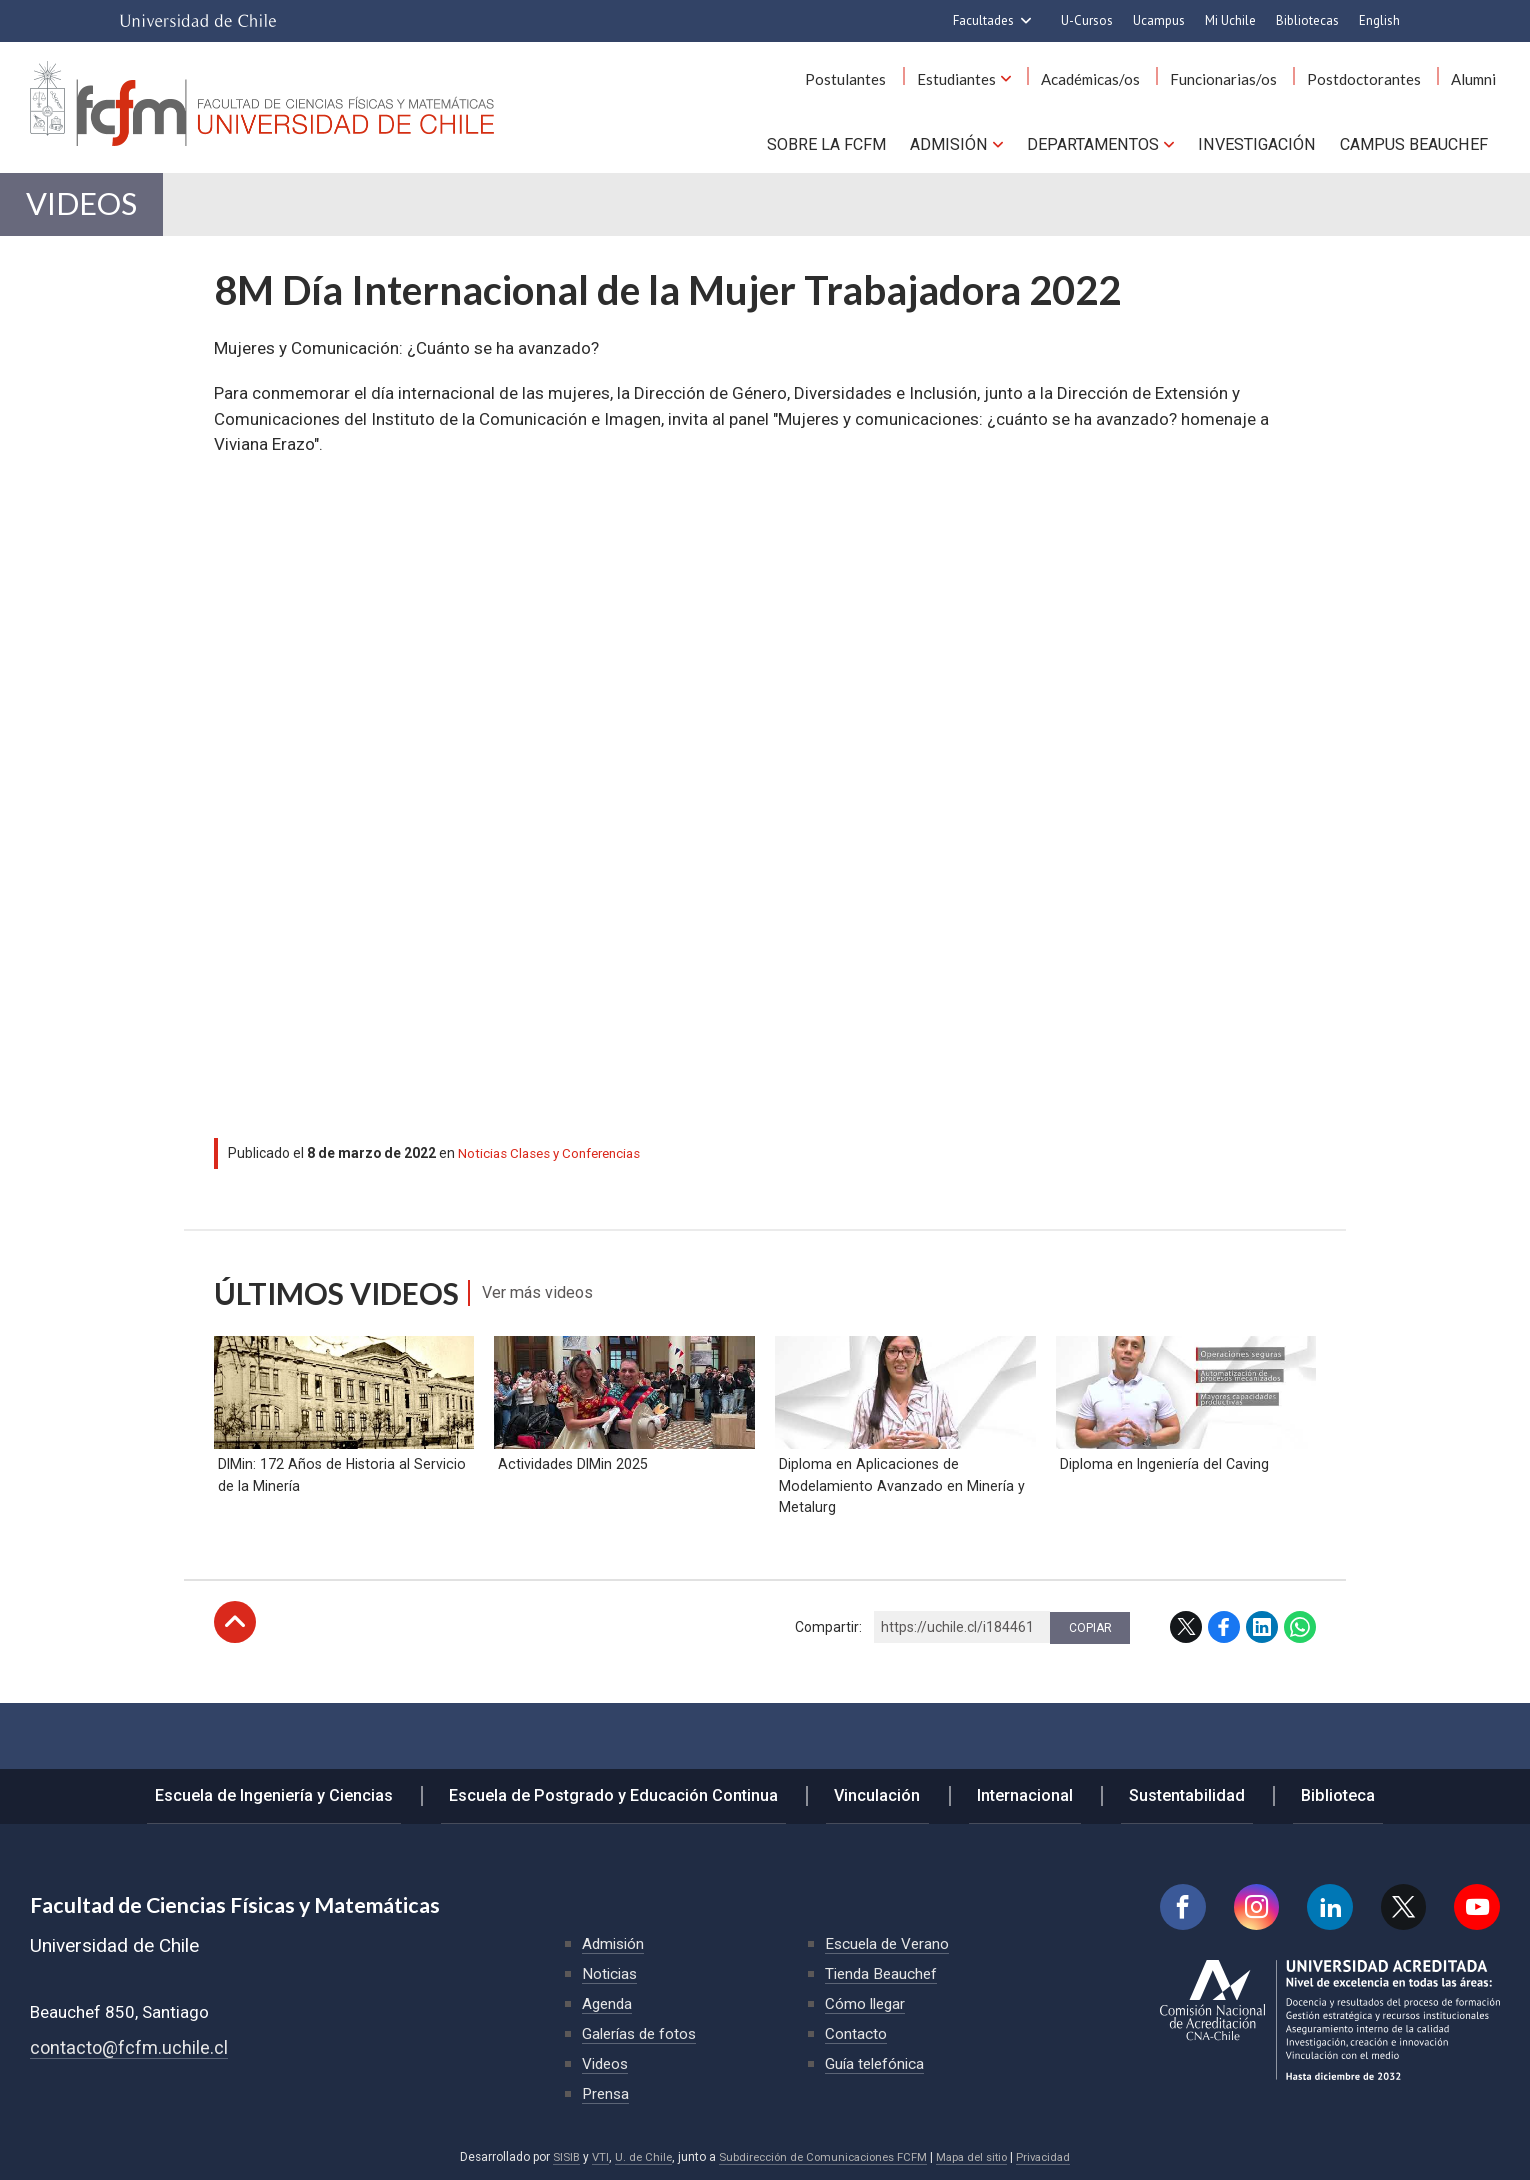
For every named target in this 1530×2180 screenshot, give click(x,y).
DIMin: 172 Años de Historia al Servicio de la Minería (340, 1533)
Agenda (608, 2003)
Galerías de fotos (642, 2033)
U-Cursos (1087, 20)
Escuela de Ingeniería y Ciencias (307, 1791)
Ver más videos (549, 1308)
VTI (590, 2157)
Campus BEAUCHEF (1414, 141)
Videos (97, 211)
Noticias (483, 1167)
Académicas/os (1118, 79)
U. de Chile (634, 2157)
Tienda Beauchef (883, 1973)
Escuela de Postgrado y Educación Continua (636, 1791)
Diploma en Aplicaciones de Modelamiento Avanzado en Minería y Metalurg (898, 1544)
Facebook (1224, 1686)
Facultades (983, 20)
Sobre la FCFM (830, 141)
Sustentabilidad (1169, 1791)
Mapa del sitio (977, 2157)
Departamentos (1092, 141)
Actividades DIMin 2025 (570, 1522)
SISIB (555, 2157)
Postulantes (890, 79)
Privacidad (1053, 2157)
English (1379, 20)
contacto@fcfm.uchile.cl (130, 2047)
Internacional (1020, 1791)
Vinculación (887, 1791)
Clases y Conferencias (581, 1167)
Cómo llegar (867, 2003)
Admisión (950, 141)
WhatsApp (1300, 1686)
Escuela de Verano (890, 1943)
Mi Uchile (1230, 20)
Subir (235, 1681)
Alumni (1477, 79)
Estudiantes (992, 79)
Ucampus (1159, 20)
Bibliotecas (1307, 20)
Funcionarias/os (1243, 79)
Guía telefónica (877, 2063)
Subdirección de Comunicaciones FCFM (820, 2157)
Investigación (1256, 141)
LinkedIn (1262, 1686)
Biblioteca (1307, 1791)
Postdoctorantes (1376, 79)
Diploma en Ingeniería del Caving (1161, 1522)
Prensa (607, 2093)
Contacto (856, 2033)
